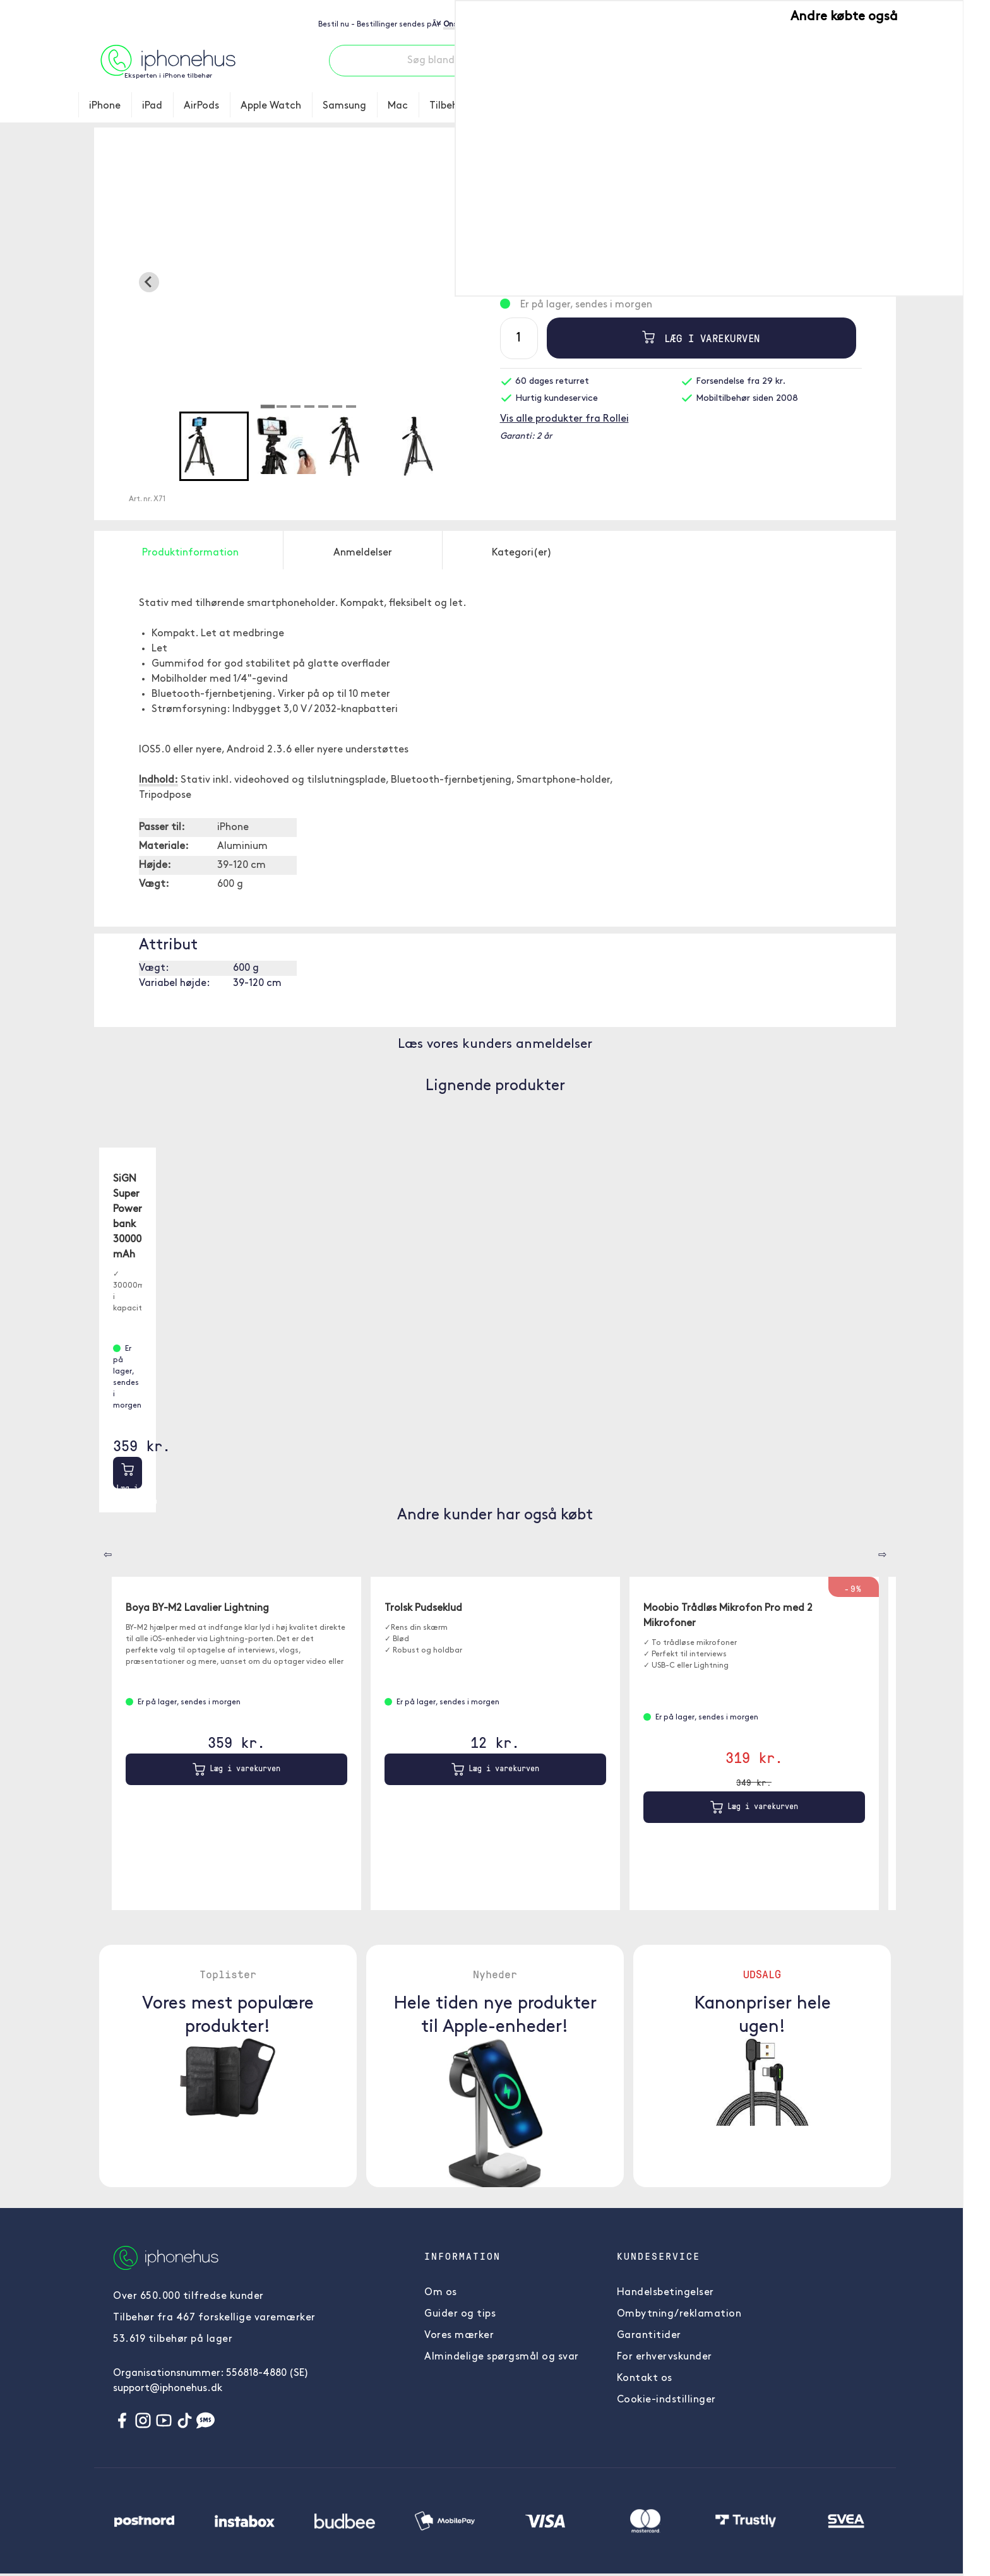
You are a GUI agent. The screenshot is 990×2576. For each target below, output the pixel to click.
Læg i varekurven (695, 338)
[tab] (268, 406)
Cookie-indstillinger (666, 2400)
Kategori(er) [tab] (522, 553)
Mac (398, 106)
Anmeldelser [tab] (362, 553)
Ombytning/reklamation (679, 2314)
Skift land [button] (773, 17)
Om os (440, 2293)
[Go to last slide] (149, 282)
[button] (214, 446)
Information (871, 106)
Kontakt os (644, 2378)
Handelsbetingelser (665, 2293)
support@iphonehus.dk (167, 2388)
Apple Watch (271, 106)
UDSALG (801, 106)
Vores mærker (459, 2335)
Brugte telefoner (529, 106)
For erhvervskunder (664, 2357)
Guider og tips (460, 2314)
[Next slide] (470, 282)
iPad (152, 106)
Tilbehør (448, 106)
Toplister (679, 106)
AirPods (201, 106)
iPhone (105, 106)
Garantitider (649, 2335)
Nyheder (741, 106)
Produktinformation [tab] (190, 553)
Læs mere (681, 243)
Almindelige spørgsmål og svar (501, 2357)
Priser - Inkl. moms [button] (853, 17)
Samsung (344, 106)
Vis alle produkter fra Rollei (564, 419)
